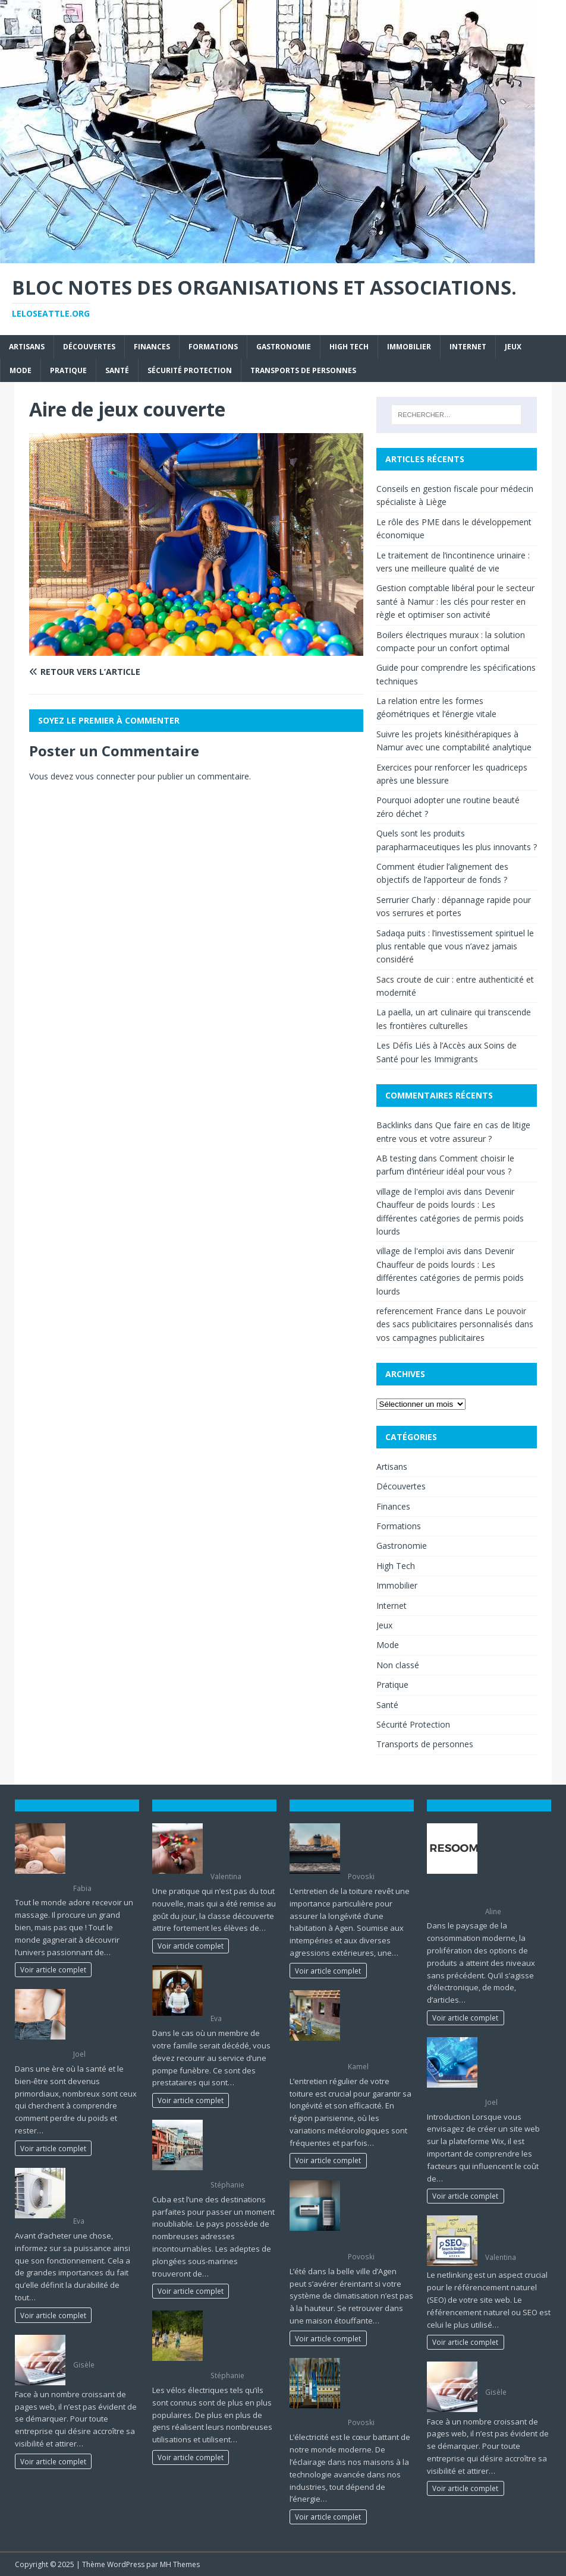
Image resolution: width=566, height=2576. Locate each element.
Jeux (513, 347)
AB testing (396, 1158)
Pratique (68, 370)
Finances (152, 347)
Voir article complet (53, 1969)
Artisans (27, 347)
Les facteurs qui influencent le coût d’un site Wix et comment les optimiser (516, 2065)
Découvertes (89, 347)
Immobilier (409, 347)
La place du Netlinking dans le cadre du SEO (517, 2232)
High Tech (349, 347)
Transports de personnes (303, 370)
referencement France (419, 1311)
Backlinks (394, 1125)
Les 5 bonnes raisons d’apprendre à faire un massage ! (105, 1851)
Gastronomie (283, 347)
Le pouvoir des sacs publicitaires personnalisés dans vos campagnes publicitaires (454, 1324)
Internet (467, 347)
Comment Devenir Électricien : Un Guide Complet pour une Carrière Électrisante (380, 2386)
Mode (21, 370)
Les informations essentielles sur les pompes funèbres (240, 1988)
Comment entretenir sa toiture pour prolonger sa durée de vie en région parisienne (380, 2024)
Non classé (397, 1665)
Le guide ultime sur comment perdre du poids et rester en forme (102, 2017)
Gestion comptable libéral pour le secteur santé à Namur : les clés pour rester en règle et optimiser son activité (455, 601)
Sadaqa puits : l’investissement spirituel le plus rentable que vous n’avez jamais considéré (455, 946)
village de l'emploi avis (418, 1191)
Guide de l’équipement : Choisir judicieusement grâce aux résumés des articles (512, 1863)
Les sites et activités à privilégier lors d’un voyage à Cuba (236, 2148)
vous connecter (105, 776)
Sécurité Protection (189, 370)
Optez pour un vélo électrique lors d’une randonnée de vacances (237, 2338)
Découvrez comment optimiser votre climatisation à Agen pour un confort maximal (377, 2214)
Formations (213, 347)
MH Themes (180, 2564)
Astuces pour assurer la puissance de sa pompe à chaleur (103, 2191)
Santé (117, 370)
